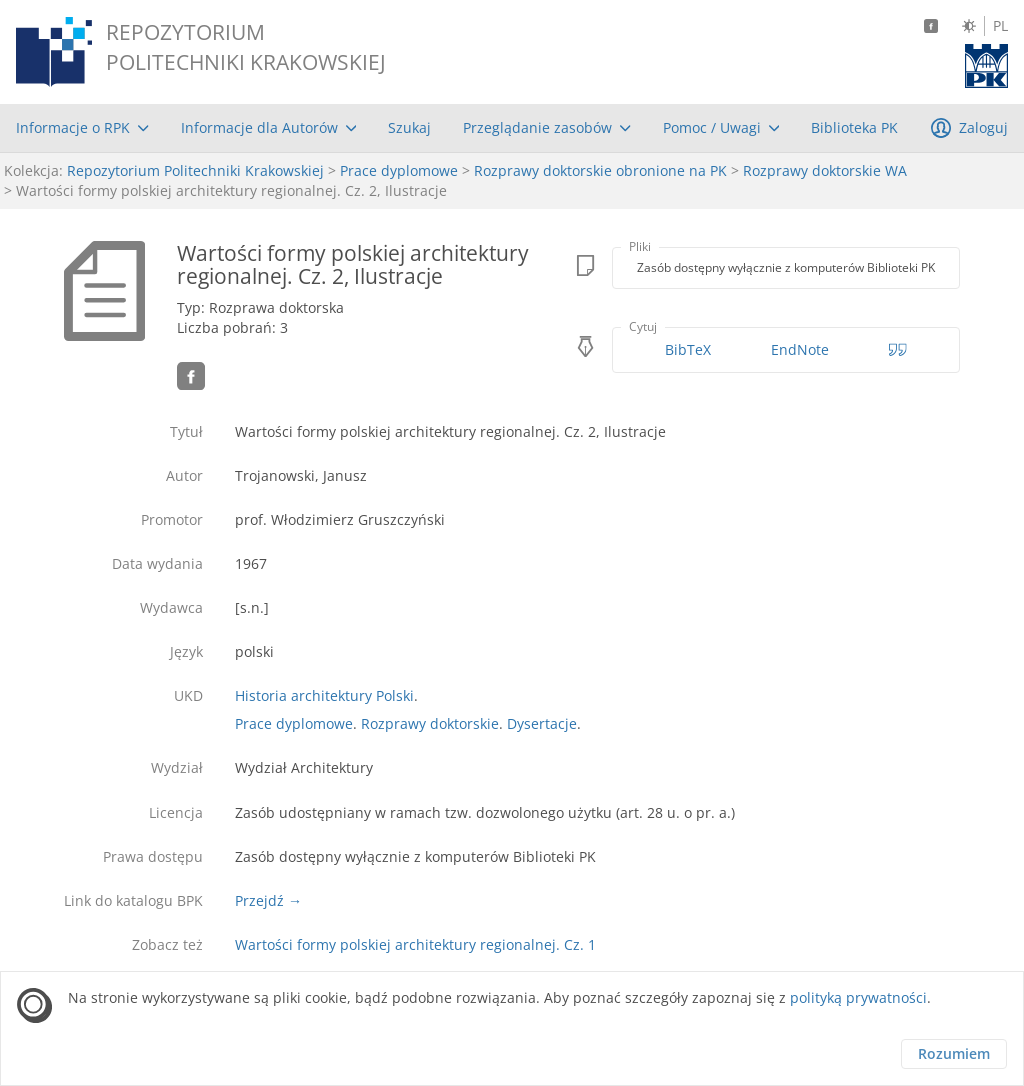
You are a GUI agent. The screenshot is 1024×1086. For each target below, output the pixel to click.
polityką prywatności (858, 997)
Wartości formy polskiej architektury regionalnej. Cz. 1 (415, 944)
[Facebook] (931, 26)
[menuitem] (82, 128)
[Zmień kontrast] (969, 26)
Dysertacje (542, 723)
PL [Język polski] (1000, 26)
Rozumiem (954, 1053)
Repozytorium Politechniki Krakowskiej (195, 170)
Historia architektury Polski (324, 695)
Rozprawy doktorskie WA (825, 170)
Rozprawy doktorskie (430, 723)
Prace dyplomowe (399, 170)
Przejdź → (268, 900)
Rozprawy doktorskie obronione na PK (600, 170)
